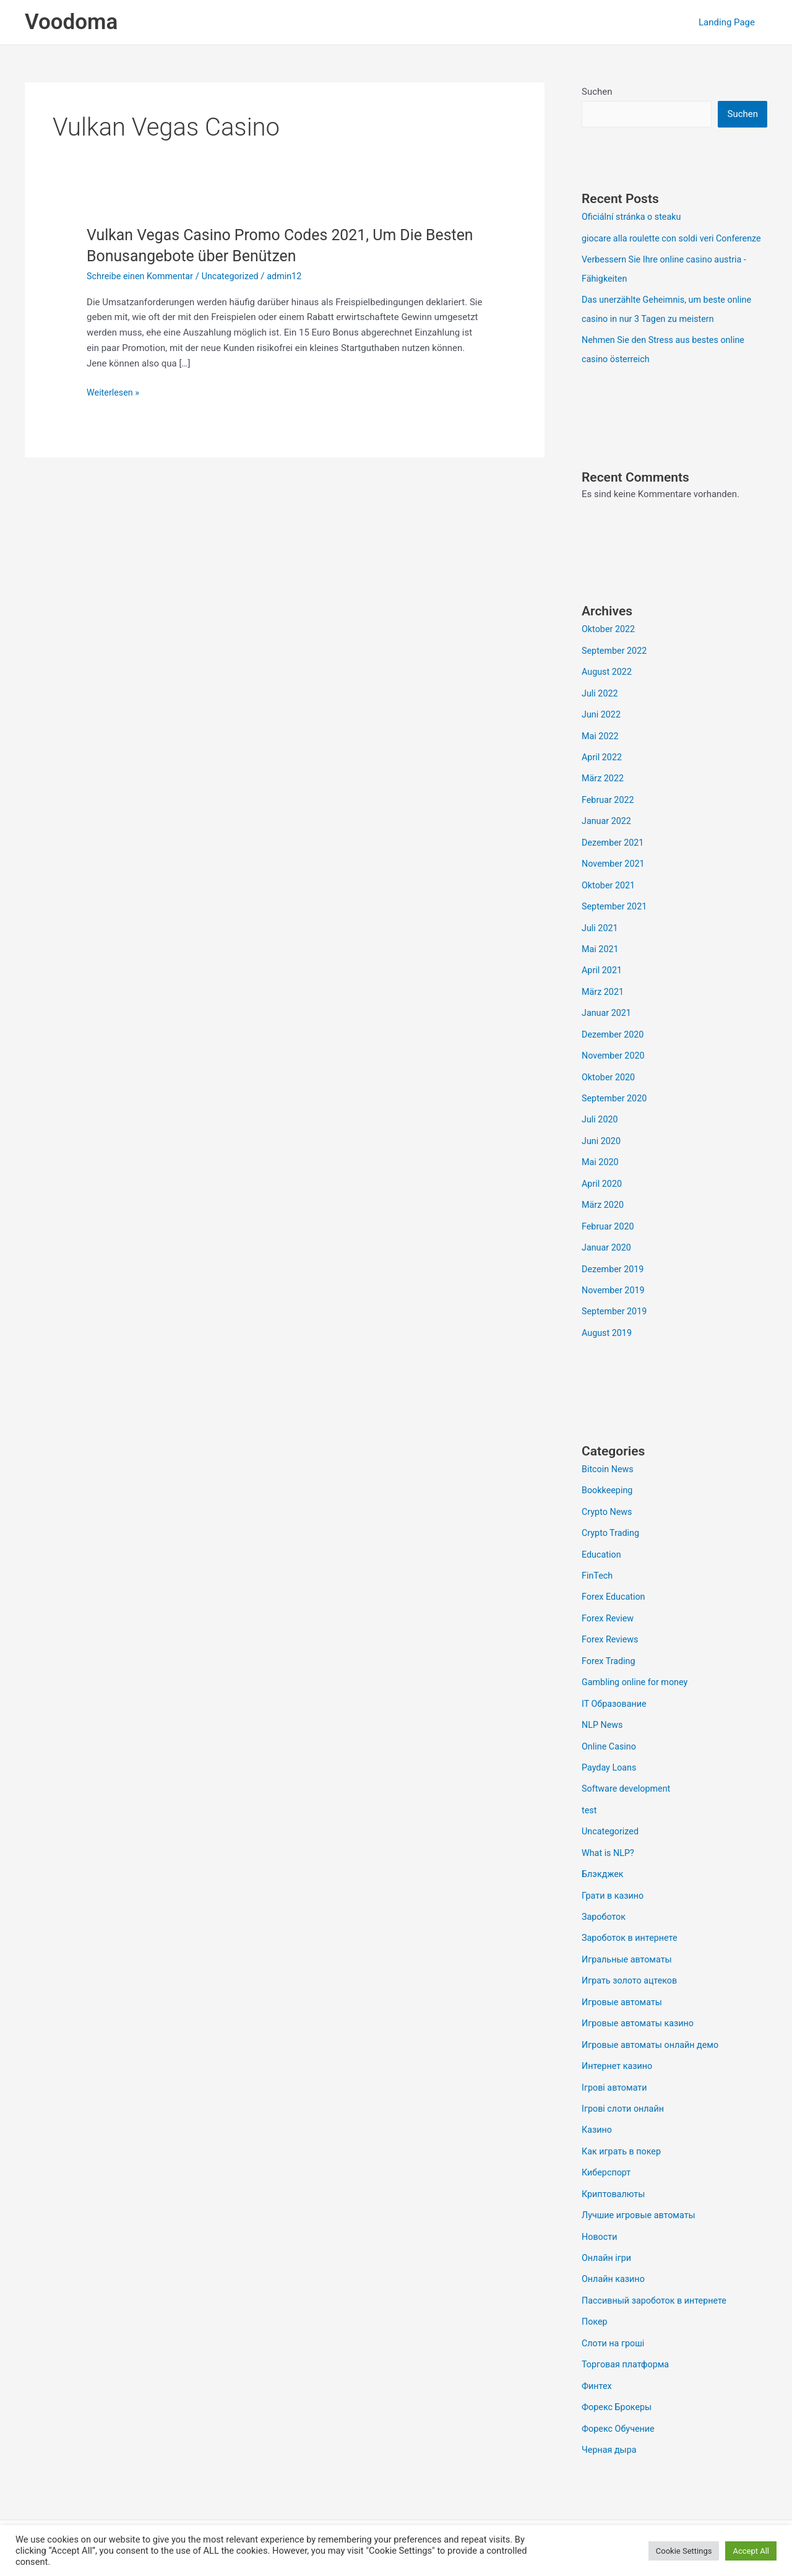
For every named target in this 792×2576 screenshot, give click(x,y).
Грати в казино (614, 1888)
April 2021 (603, 979)
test (590, 1804)
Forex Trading (610, 1658)
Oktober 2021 (609, 895)
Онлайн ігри (608, 2243)
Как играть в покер (623, 2138)
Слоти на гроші (614, 2327)
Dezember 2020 (614, 1041)
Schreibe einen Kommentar (142, 276)
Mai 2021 (601, 958)
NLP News (603, 1721)
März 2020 (604, 1209)
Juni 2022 (602, 728)
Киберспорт (607, 2160)
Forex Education (615, 1595)
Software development (628, 1783)
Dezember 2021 (614, 853)
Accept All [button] (751, 2551)
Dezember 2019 (614, 1271)
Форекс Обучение (620, 2410)
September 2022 (616, 666)
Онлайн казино (615, 2264)
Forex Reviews (611, 1637)
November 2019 (614, 1292)
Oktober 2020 (609, 1084)
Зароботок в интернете (632, 1929)
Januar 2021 (608, 1020)
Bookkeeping (608, 1491)
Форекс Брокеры (618, 2389)
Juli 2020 (600, 1125)
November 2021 (614, 874)
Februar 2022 (609, 812)
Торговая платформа (627, 2347)
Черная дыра (610, 2431)
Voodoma (71, 22)
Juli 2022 (600, 707)
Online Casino (610, 1742)
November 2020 (614, 1063)
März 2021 (604, 1000)
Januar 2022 (608, 833)
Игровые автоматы (624, 1992)
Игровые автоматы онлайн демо (653, 2034)
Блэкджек (604, 1867)
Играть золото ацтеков (631, 1971)
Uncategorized (236, 276)
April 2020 (603, 1188)
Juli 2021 (600, 937)
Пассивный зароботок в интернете (657, 2285)
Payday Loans (610, 1762)
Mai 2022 (601, 749)
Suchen (597, 91)
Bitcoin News (609, 1470)
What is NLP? (609, 1846)
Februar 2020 (609, 1230)
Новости (600, 2222)
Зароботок (604, 1909)
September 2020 (616, 1104)
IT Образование (616, 1700)
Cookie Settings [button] (684, 2551)
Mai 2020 (601, 1167)
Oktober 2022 (609, 645)
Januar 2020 (608, 1251)
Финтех (597, 2368)
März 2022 (604, 791)
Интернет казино (619, 2055)
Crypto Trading (612, 1532)
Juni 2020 (602, 1146)
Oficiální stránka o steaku (634, 217)
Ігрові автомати (616, 2076)
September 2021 (616, 916)
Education (602, 1553)
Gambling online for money (637, 1679)
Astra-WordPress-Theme (489, 2521)
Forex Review (609, 1616)
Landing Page (730, 22)
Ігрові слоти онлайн (625, 2096)
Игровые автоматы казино (640, 2013)
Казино (597, 2117)
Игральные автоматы (629, 1950)
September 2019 (616, 1313)
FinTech (598, 1575)
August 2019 (608, 1334)
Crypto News (608, 1511)
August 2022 (608, 686)
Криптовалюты (615, 2180)
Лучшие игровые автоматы (641, 2201)
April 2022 (603, 770)
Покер (595, 2306)
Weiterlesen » (114, 393)
